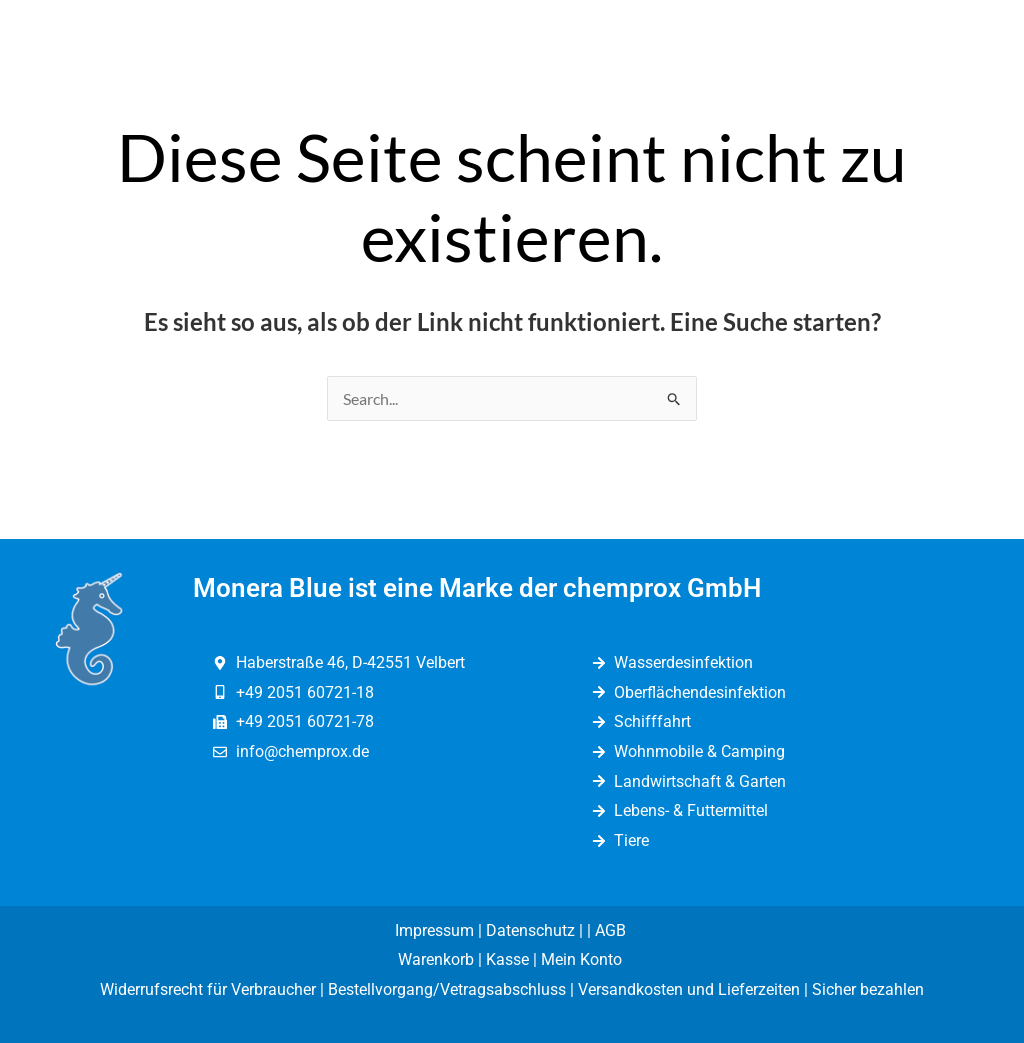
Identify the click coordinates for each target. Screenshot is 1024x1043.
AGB (612, 930)
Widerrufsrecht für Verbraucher (208, 989)
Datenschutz (530, 930)
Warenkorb (436, 959)
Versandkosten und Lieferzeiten (689, 989)
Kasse (507, 959)
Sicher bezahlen (868, 989)
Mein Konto (583, 959)
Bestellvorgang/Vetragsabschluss (447, 989)
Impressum (434, 930)
